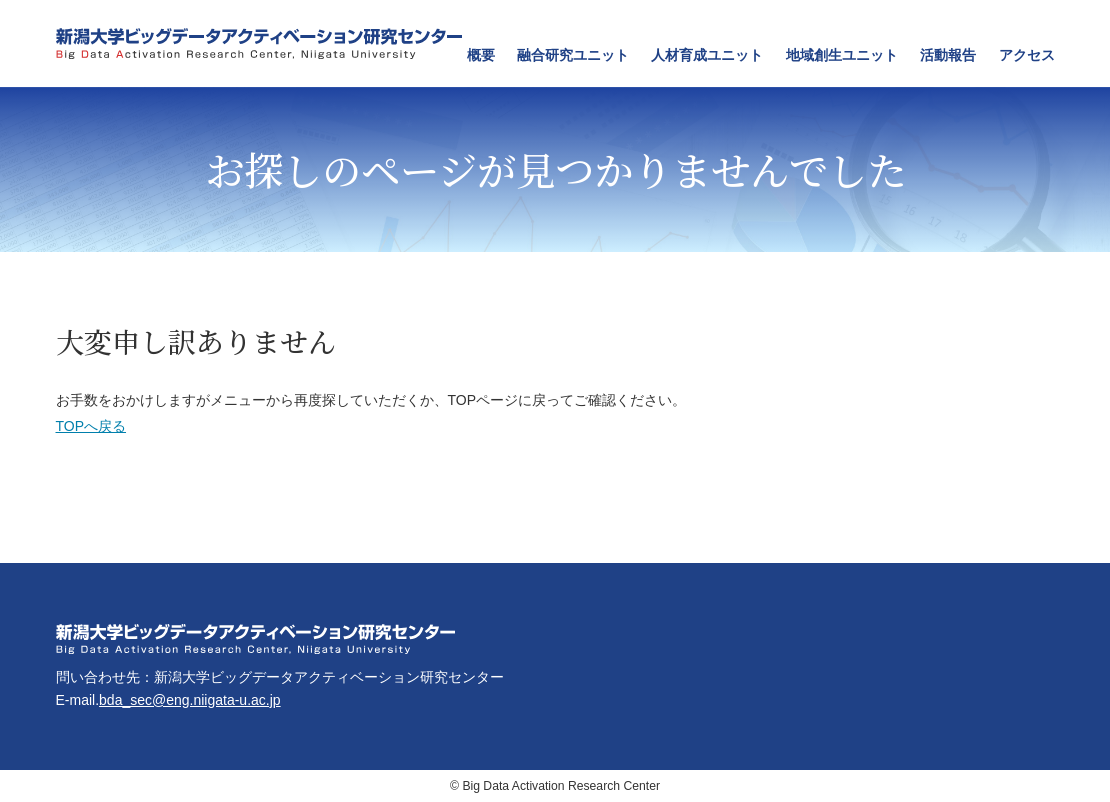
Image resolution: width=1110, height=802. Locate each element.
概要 (481, 55)
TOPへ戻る (91, 426)
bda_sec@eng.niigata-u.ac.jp (190, 700)
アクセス (1027, 55)
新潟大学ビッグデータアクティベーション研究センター (259, 43)
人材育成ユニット (707, 55)
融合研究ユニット (573, 55)
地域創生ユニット (842, 55)
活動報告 (948, 55)
